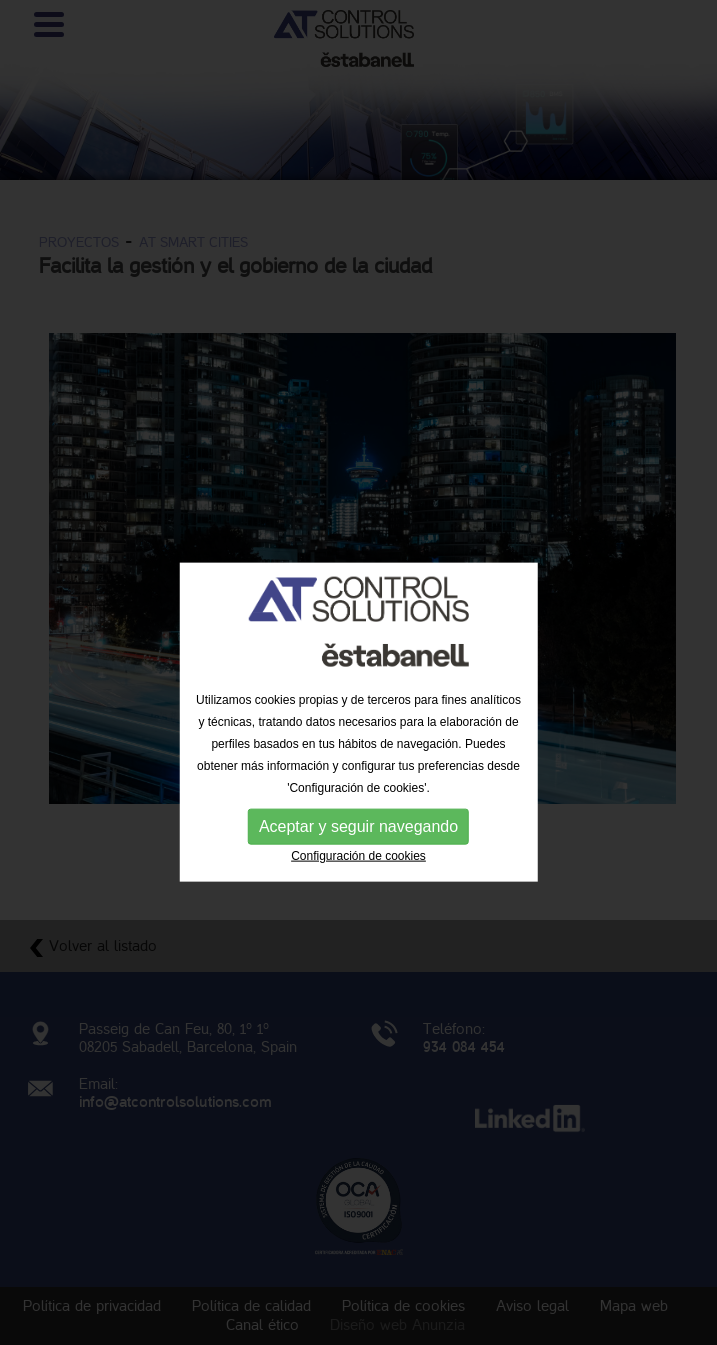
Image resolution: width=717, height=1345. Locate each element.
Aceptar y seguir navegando (358, 868)
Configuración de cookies (358, 898)
